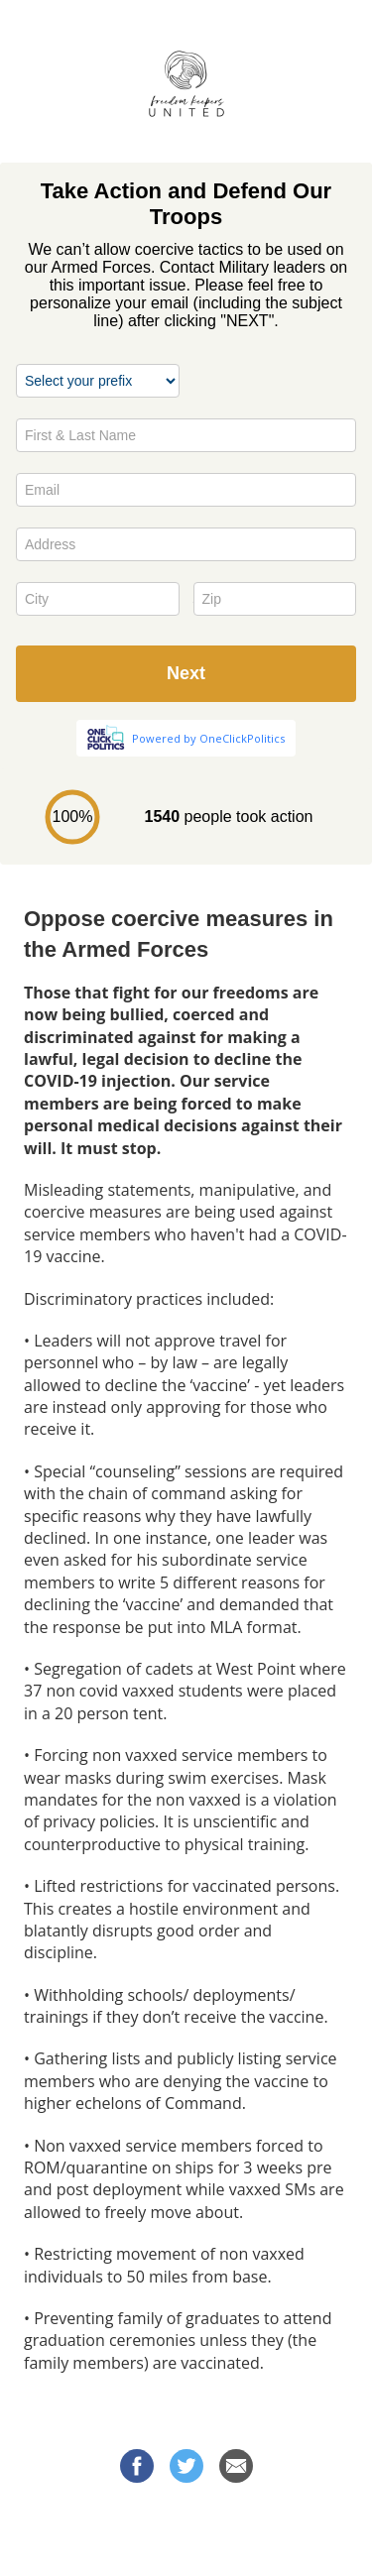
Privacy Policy (186, 2545)
